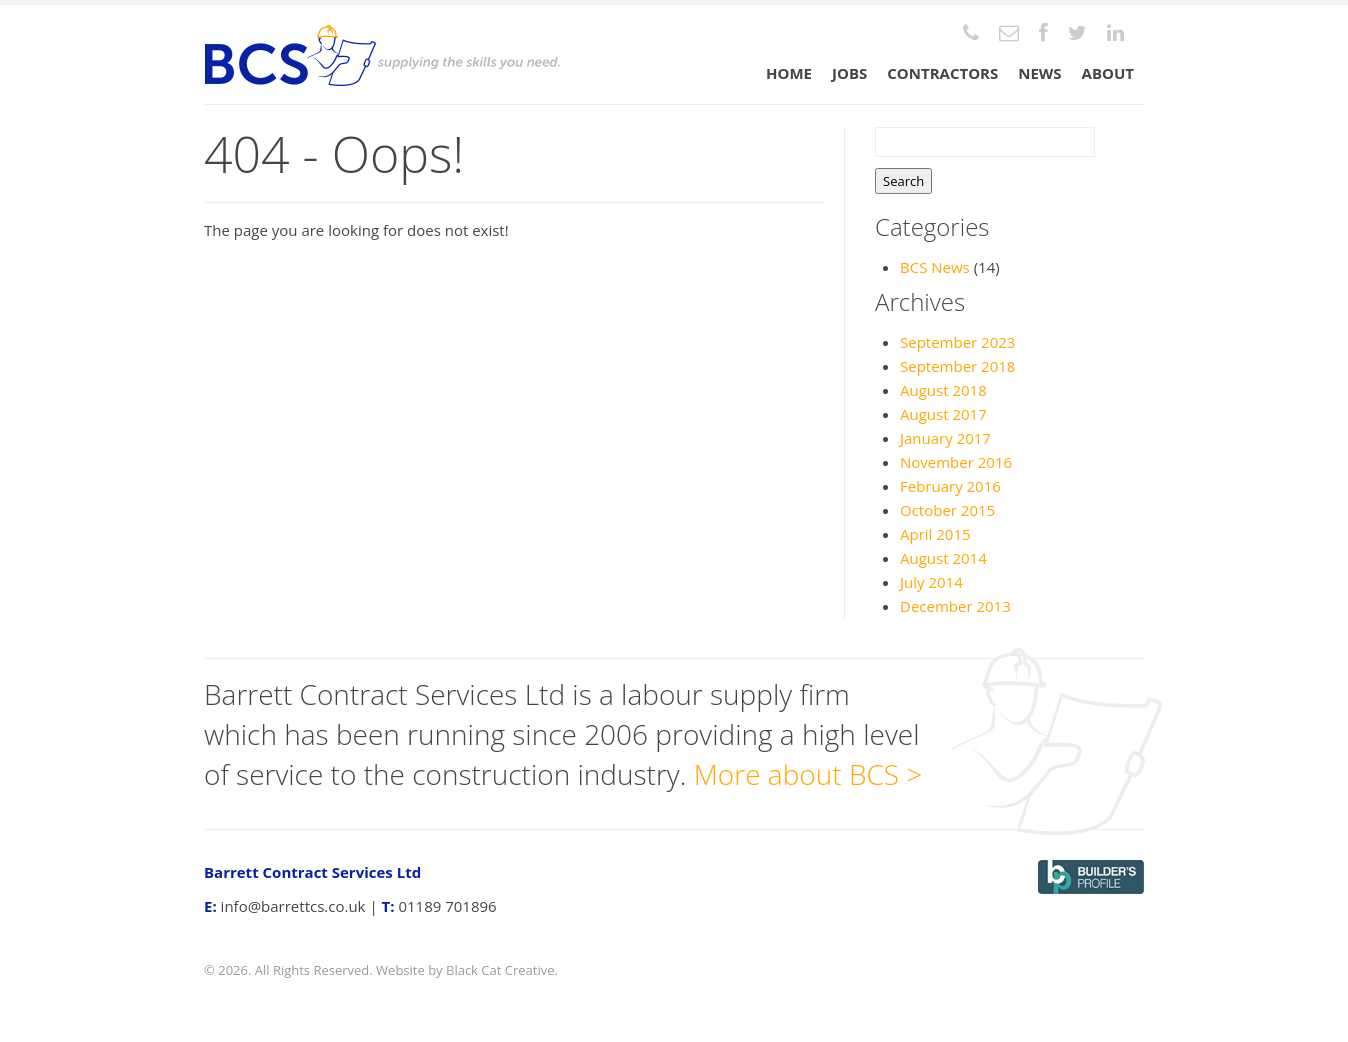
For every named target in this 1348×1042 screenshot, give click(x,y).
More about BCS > (808, 774)
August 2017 (943, 414)
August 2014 (943, 558)
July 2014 (931, 582)
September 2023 (957, 342)
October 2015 (947, 510)
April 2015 (935, 534)
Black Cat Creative (500, 970)
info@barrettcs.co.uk (293, 906)
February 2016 (950, 486)
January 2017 (945, 438)
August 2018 (943, 390)
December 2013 (955, 606)
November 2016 (956, 462)
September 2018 (957, 366)
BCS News (935, 267)
